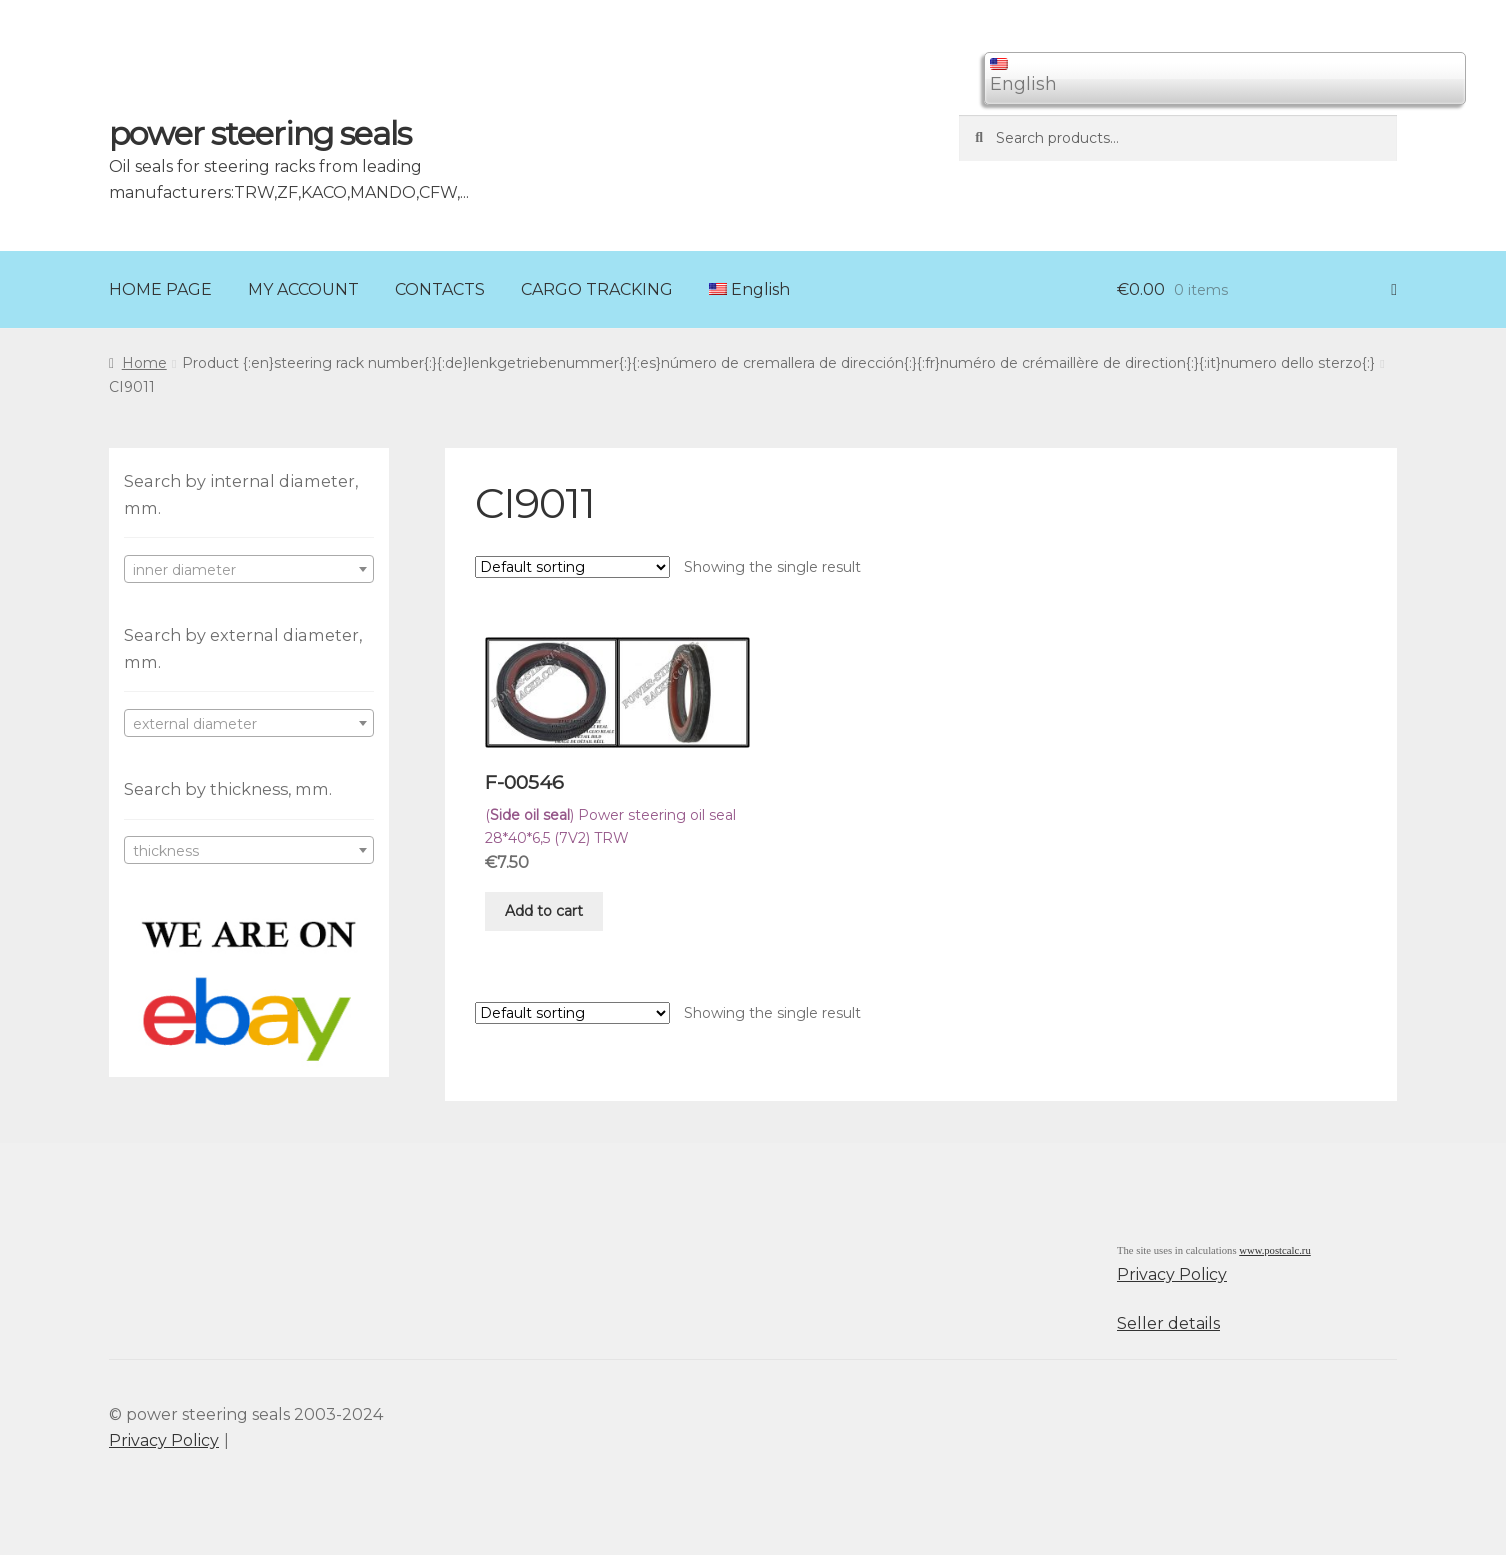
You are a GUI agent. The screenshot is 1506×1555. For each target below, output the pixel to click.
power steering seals (260, 133)
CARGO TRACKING (597, 289)
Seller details (1168, 1323)
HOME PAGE (160, 289)
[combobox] (249, 569)
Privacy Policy (1172, 1274)
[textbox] (249, 570)
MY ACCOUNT (303, 289)
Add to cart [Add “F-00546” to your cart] (544, 911)
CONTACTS (440, 289)
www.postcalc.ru (1275, 1250)
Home (144, 363)
